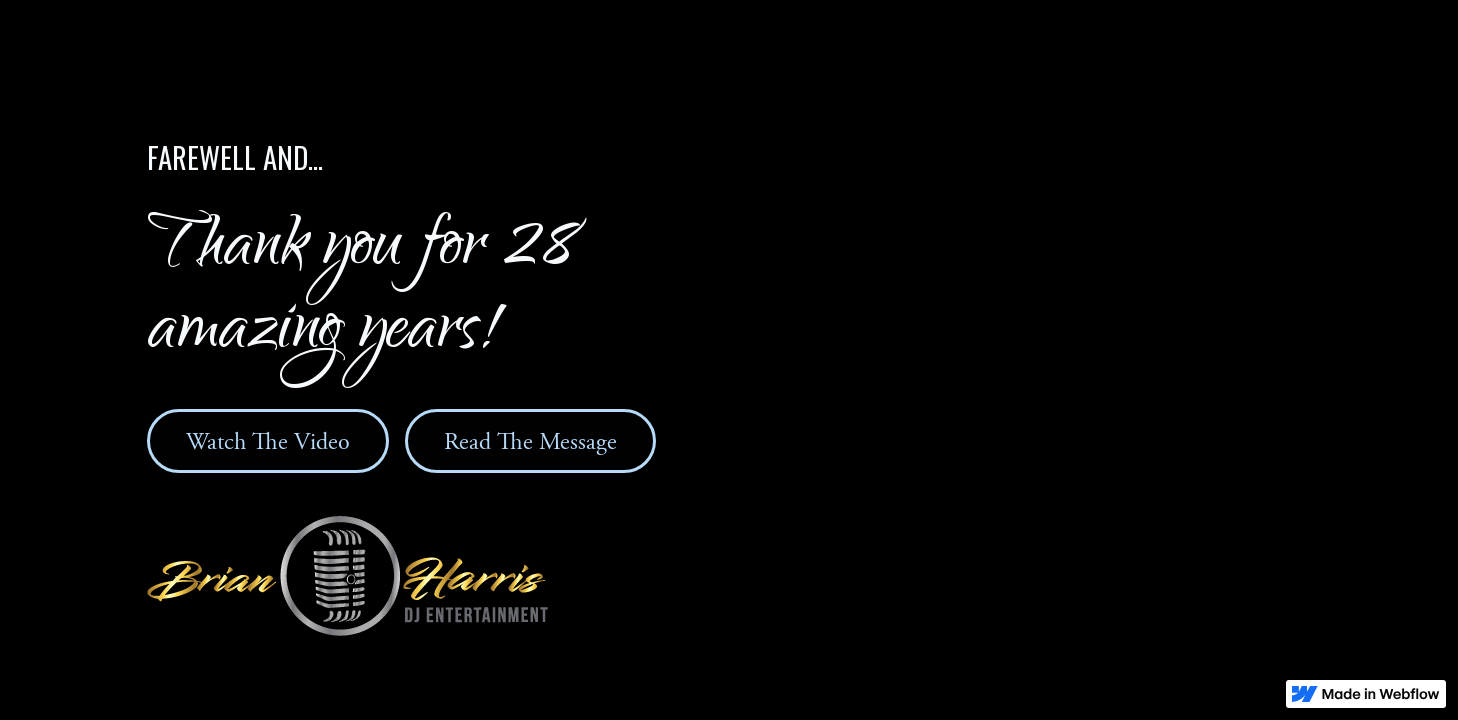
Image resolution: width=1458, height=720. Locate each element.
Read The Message (530, 442)
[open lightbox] (268, 441)
